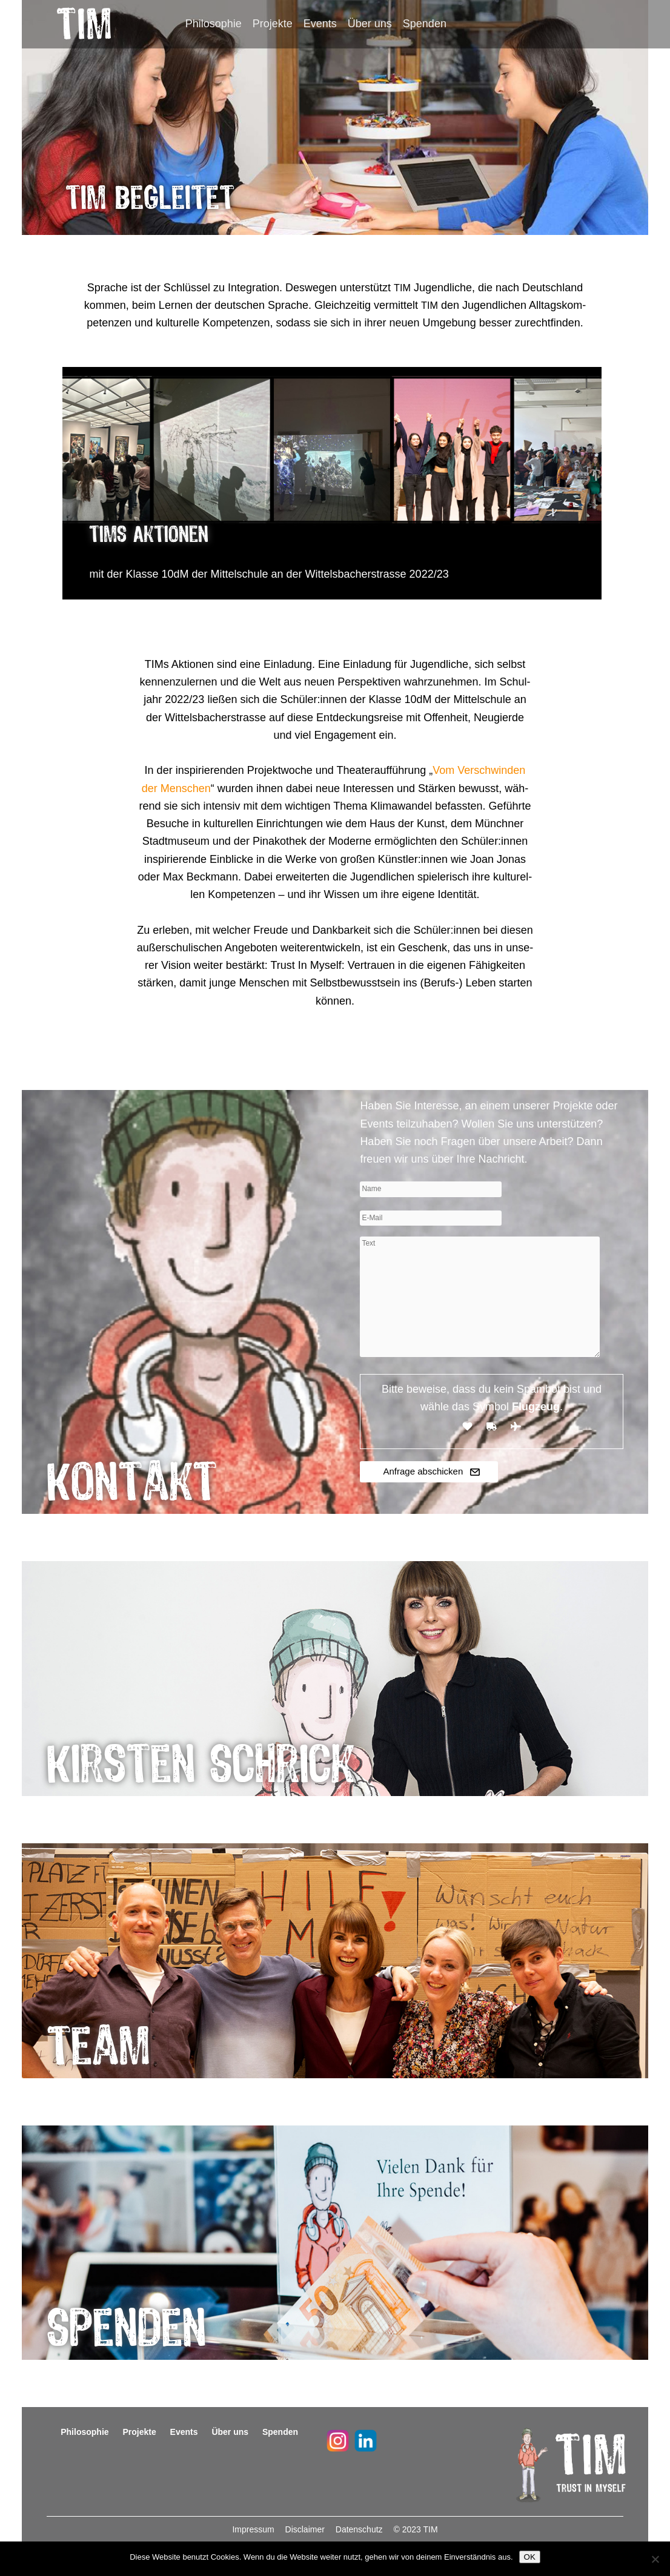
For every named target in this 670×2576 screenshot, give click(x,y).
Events (320, 24)
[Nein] (655, 2559)
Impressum (254, 2529)
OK (530, 2556)
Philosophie (213, 24)
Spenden (424, 24)
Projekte (273, 24)
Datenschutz (360, 2529)
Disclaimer (306, 2529)
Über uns (370, 24)
